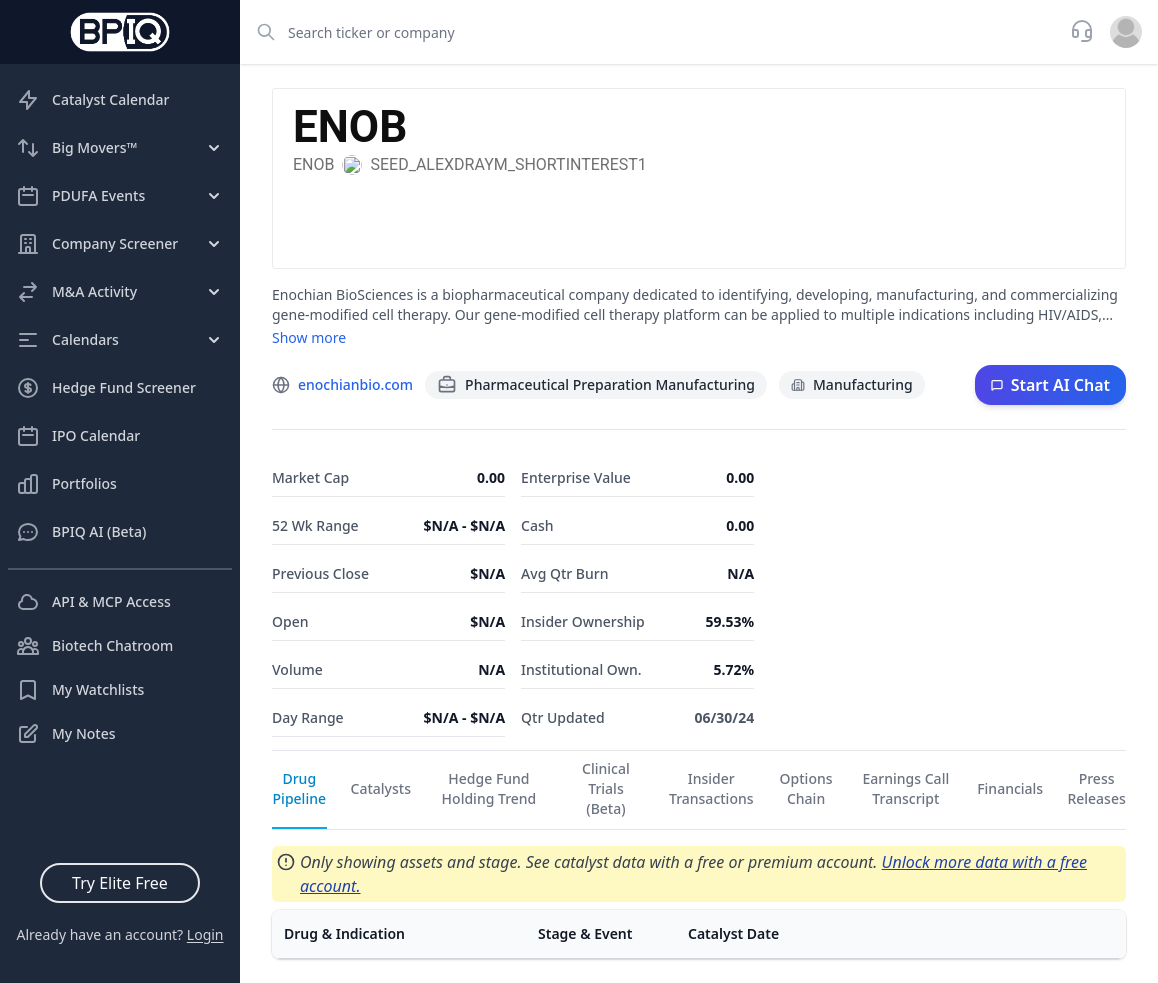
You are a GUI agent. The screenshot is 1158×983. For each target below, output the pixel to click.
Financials (1010, 788)
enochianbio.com (355, 384)
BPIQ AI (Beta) (81, 532)
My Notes (66, 734)
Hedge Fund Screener (106, 388)
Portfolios (66, 484)
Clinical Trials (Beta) (606, 788)
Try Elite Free (120, 883)
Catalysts (381, 788)
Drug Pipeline (299, 788)
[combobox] (649, 32)
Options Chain (806, 788)
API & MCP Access (93, 602)
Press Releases (1096, 788)
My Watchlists (80, 690)
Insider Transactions (711, 788)
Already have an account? (119, 934)
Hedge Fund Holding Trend (489, 788)
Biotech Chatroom (94, 646)
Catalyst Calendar (92, 100)
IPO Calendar (78, 436)
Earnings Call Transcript (906, 788)
